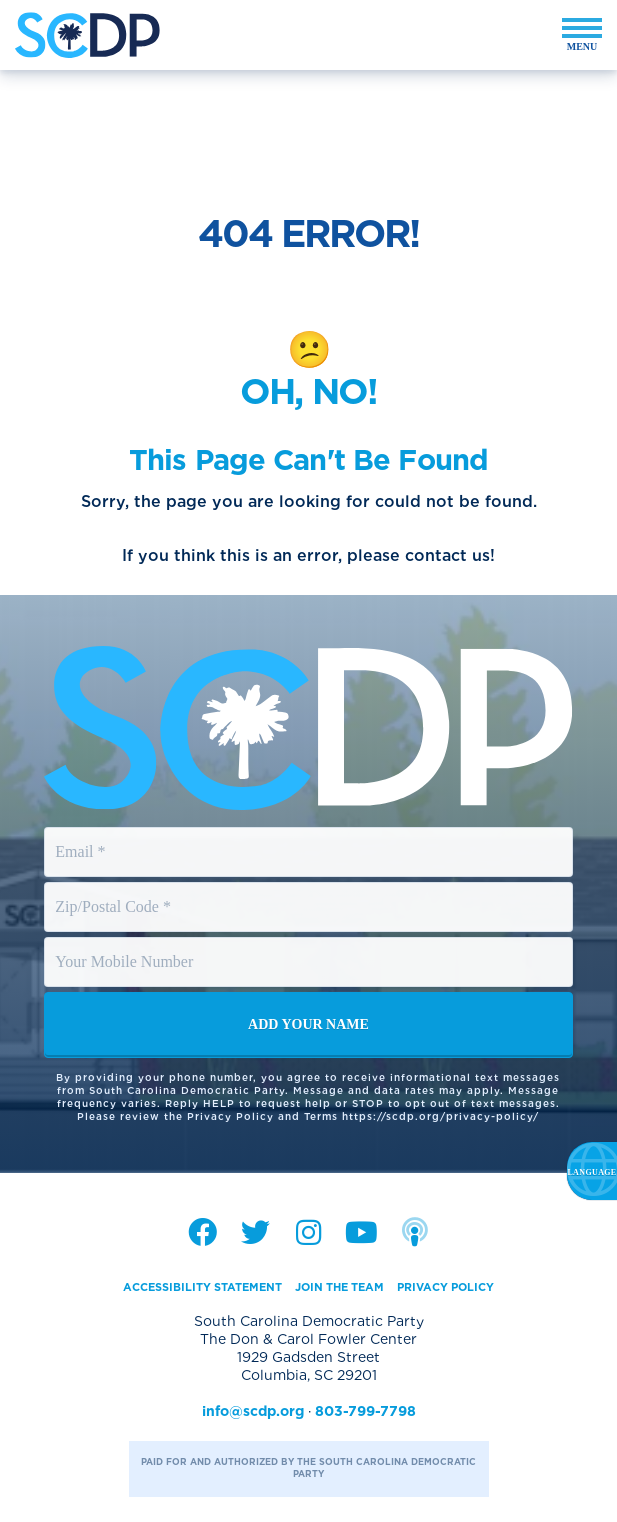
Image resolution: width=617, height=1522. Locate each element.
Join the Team (339, 1287)
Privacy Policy (445, 1287)
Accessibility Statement (202, 1287)
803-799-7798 (365, 1411)
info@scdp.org (253, 1411)
